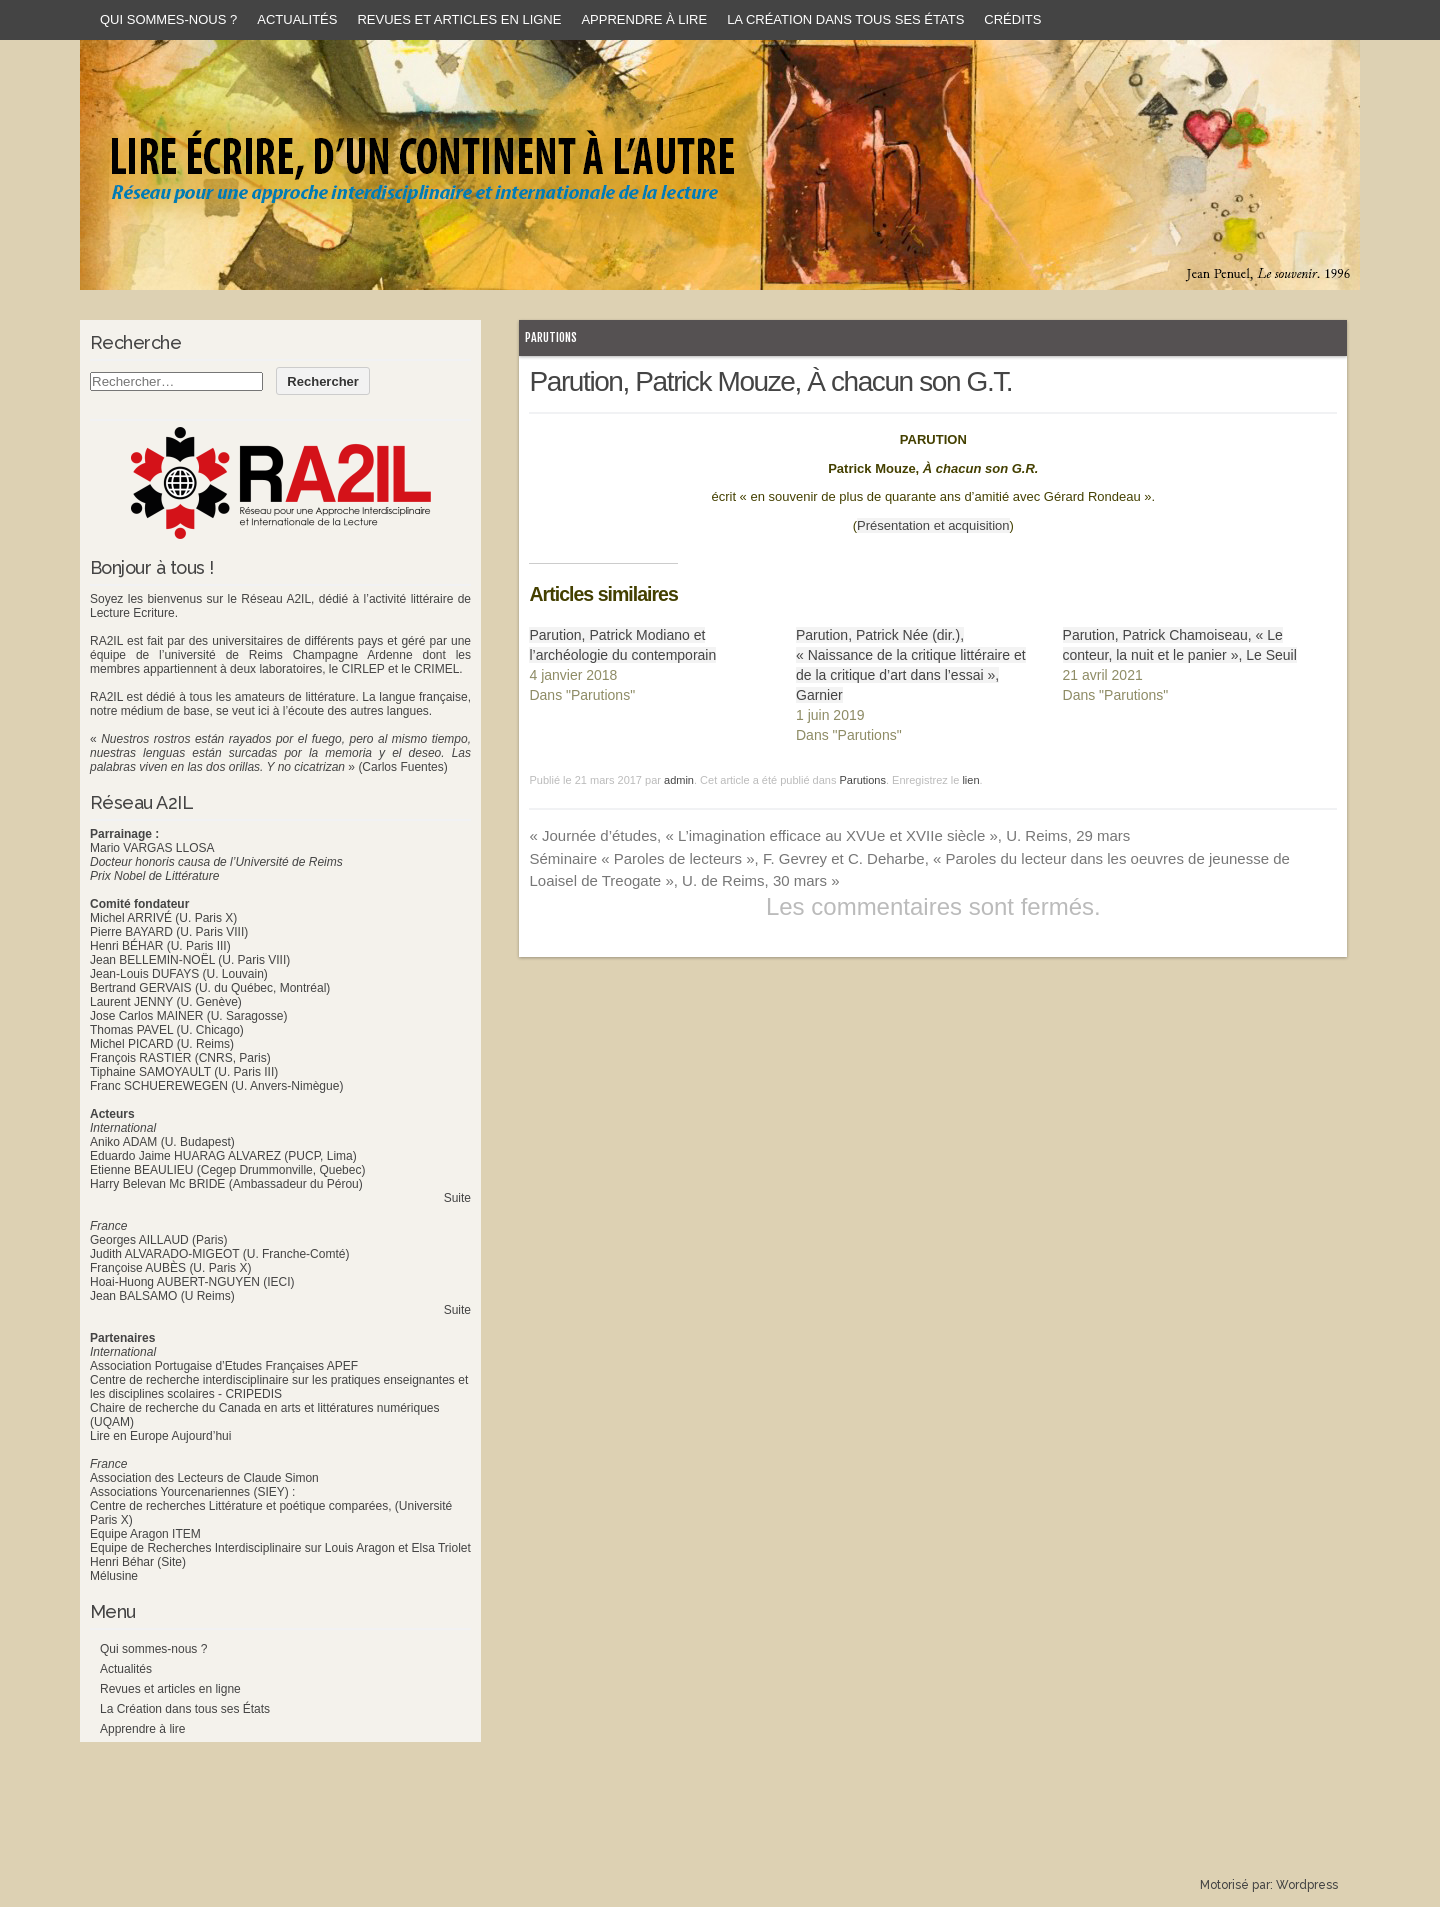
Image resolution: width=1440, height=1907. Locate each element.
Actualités (297, 19)
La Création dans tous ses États (845, 19)
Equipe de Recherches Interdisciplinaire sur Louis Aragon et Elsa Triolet (280, 1548)
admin (679, 780)
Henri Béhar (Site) (138, 1562)
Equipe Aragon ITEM (145, 1534)
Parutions (551, 337)
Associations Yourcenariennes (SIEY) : (192, 1492)
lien (970, 780)
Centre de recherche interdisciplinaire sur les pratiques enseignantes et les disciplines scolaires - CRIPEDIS (279, 1387)
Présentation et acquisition (933, 525)
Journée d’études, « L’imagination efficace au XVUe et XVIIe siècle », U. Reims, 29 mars (829, 835)
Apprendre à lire (644, 19)
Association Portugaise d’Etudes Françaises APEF (224, 1366)
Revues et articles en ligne (459, 19)
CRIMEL (436, 669)
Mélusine (114, 1576)
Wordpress (1307, 1885)
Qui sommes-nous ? (168, 19)
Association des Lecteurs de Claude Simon (204, 1478)
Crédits (1012, 19)
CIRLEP (362, 669)
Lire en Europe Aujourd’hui (160, 1436)
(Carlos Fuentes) (402, 767)
